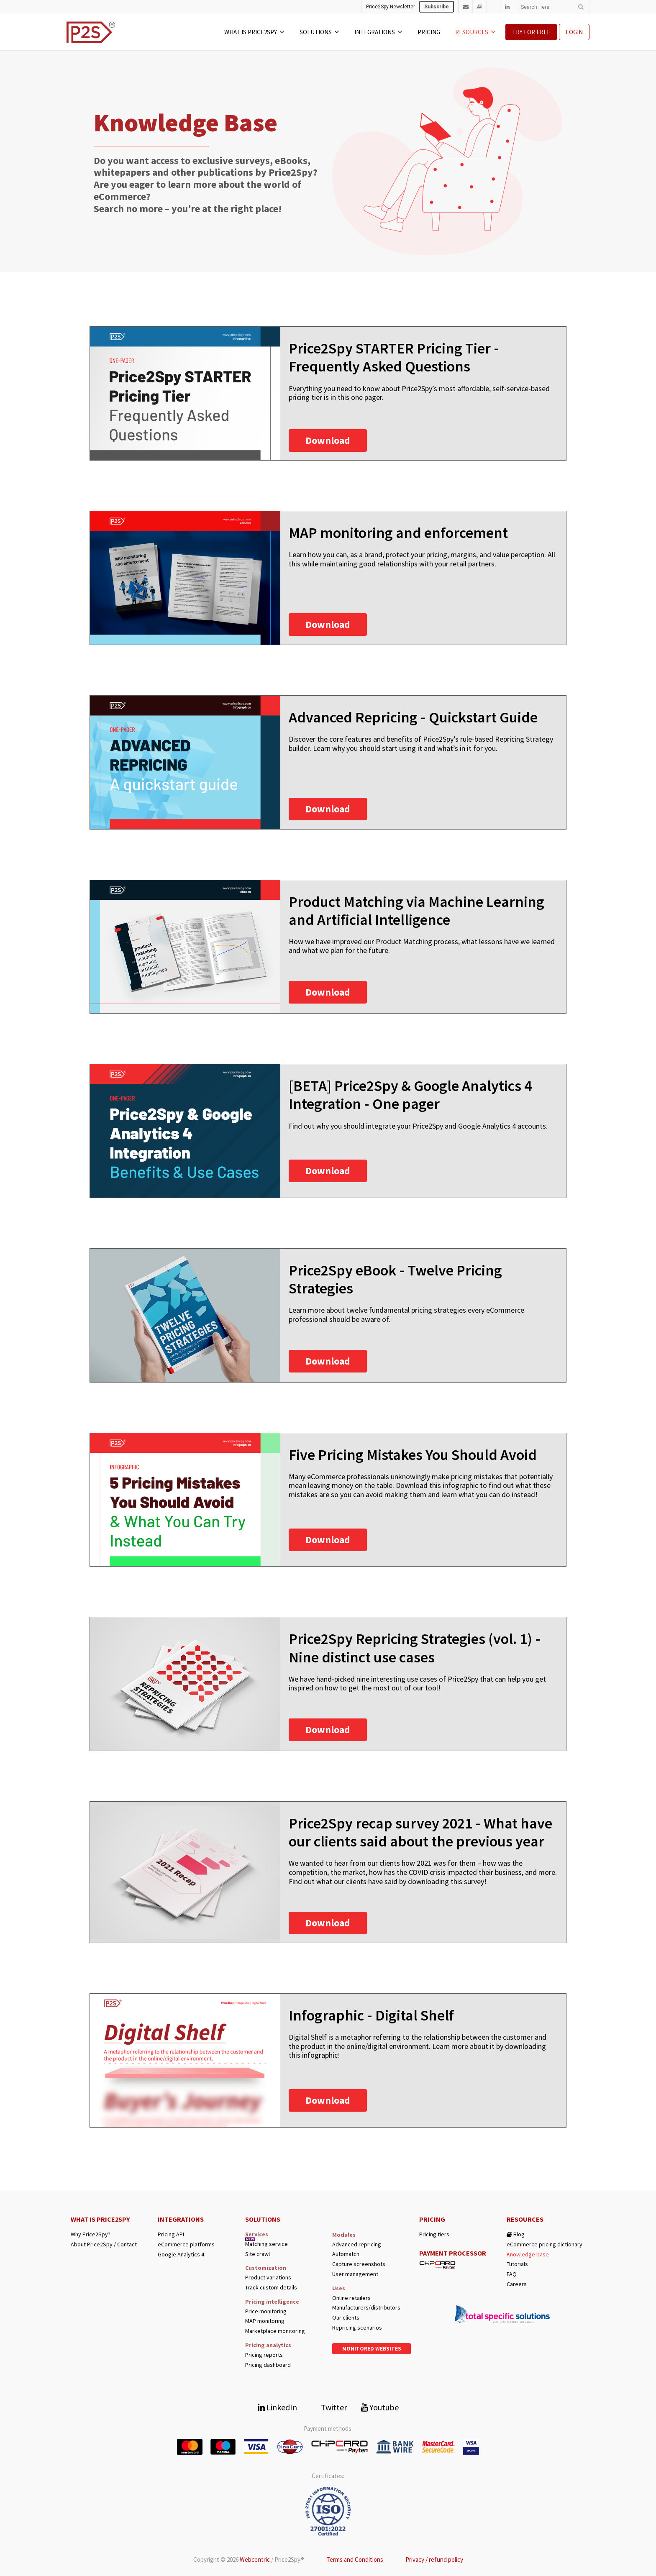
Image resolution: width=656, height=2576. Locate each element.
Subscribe (436, 7)
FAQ (512, 2274)
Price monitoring (266, 2311)
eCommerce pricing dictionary (544, 2244)
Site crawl (257, 2254)
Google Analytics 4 (181, 2254)
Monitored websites (371, 2348)
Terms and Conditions (354, 2559)
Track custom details (271, 2287)
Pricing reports (264, 2354)
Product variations (268, 2277)
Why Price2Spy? (90, 2234)
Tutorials (517, 2264)
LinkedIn (277, 2407)
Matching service (266, 2244)
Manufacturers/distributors (366, 2307)
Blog (516, 2234)
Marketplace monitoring (275, 2331)
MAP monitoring (264, 2321)
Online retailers (351, 2298)
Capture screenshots (358, 2264)
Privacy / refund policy (434, 2559)
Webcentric (255, 2559)
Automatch (345, 2254)
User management (355, 2274)
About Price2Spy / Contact (104, 2244)
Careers (517, 2284)
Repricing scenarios (357, 2327)
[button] (328, 440)
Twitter (329, 2407)
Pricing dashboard (268, 2365)
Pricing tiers (434, 2234)
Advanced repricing (356, 2244)
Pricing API (171, 2234)
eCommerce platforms (186, 2244)
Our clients (345, 2317)
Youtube (380, 2407)
